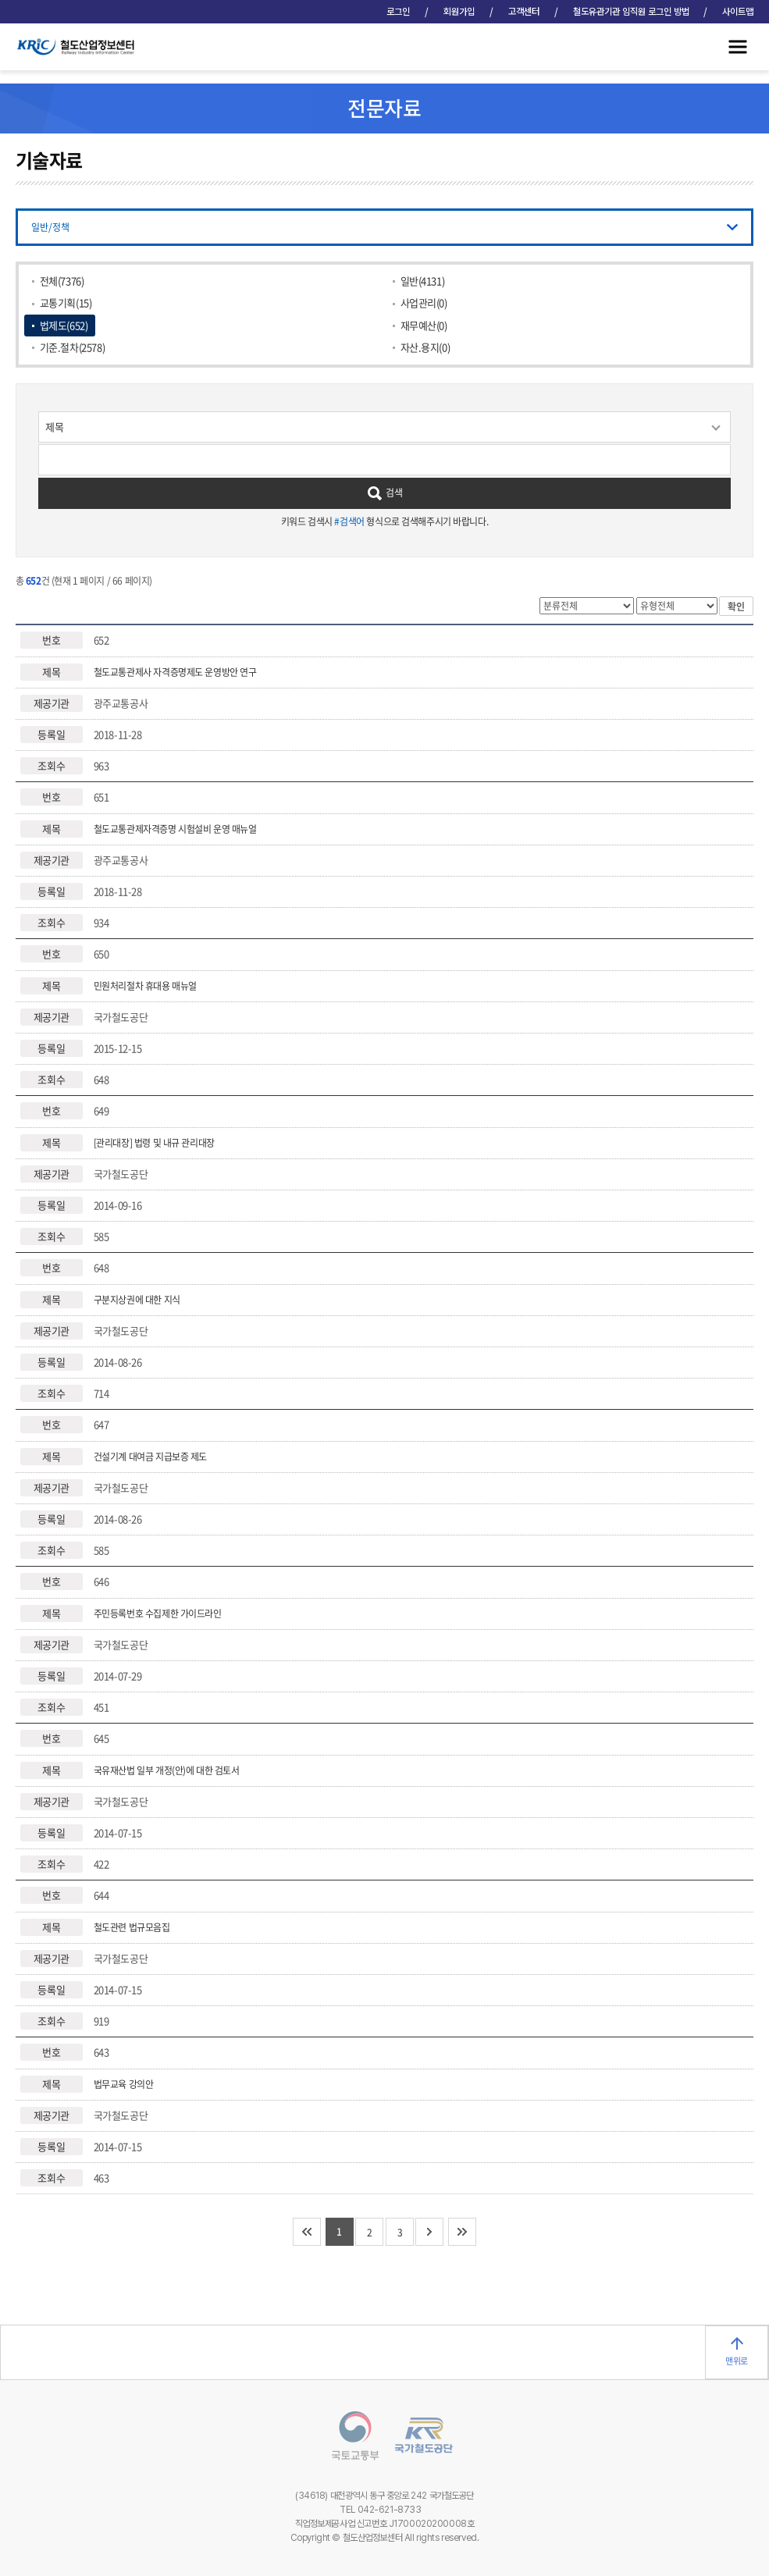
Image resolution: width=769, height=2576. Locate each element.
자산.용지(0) (425, 347)
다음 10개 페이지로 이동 (429, 2232)
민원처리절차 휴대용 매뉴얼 (145, 986)
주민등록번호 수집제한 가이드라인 (158, 1613)
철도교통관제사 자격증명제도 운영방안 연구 (175, 672)
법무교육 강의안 (124, 2084)
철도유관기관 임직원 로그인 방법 (631, 11)
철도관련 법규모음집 (132, 1927)
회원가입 (459, 11)
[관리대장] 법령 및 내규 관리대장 (154, 1143)
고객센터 (523, 11)
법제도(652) (64, 325)
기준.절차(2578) (72, 347)
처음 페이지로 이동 (307, 2232)
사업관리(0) (424, 302)
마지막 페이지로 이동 (462, 2232)
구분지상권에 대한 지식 (137, 1300)
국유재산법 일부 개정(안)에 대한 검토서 (167, 1770)
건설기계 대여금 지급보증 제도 (150, 1457)
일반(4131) (423, 280)
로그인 (398, 11)
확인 (736, 607)
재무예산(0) (424, 325)
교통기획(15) (66, 302)
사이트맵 (737, 11)
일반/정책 (50, 227)
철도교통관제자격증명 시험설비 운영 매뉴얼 (175, 829)
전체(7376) (62, 280)
